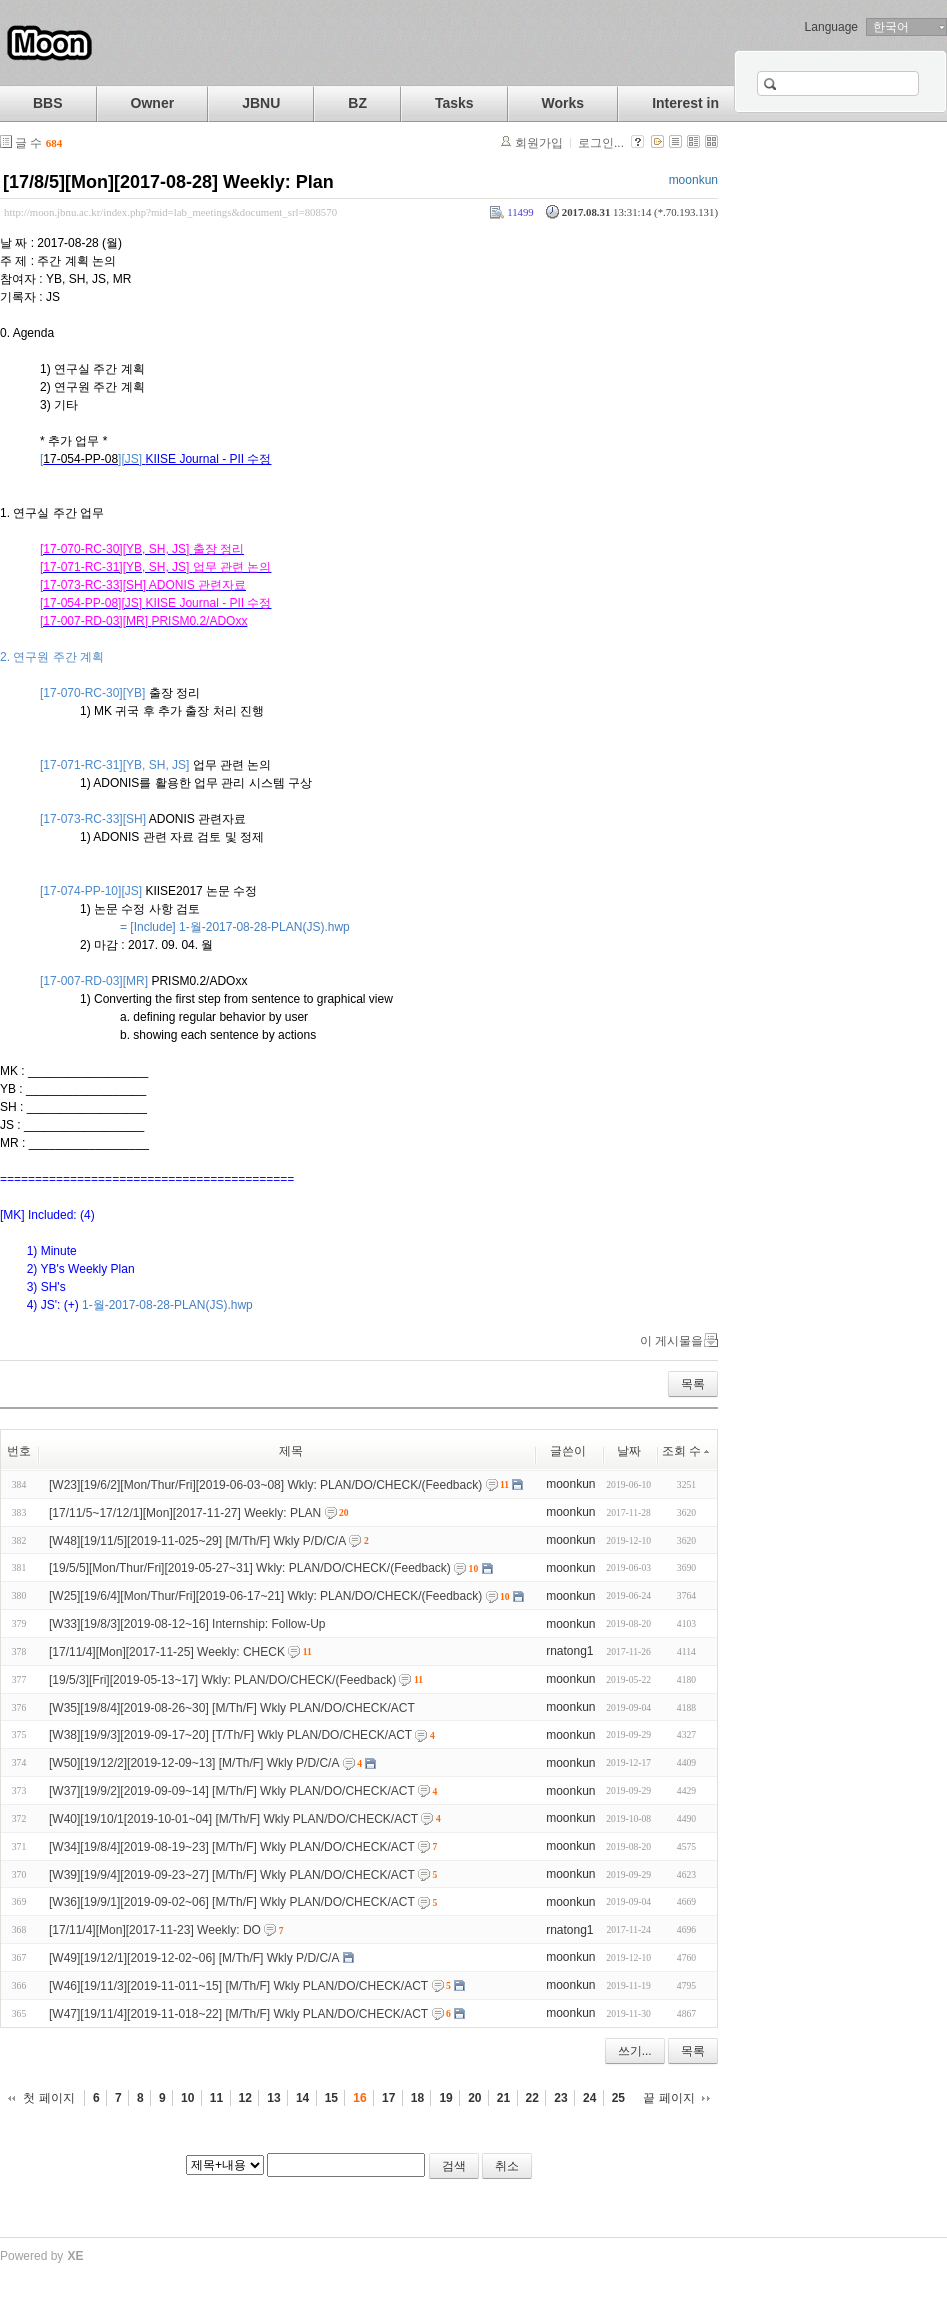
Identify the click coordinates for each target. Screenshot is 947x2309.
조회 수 (686, 1451)
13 (273, 2098)
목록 (693, 1384)
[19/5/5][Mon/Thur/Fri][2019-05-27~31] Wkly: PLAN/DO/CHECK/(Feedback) (250, 1568)
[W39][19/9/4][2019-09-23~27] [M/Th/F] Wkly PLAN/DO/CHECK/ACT (232, 1874)
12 (245, 2098)
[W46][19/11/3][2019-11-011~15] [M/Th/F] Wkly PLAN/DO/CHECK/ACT (238, 1986)
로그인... (601, 143)
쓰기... (635, 2051)
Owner (153, 103)
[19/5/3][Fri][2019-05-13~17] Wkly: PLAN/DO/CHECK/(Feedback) (222, 1680)
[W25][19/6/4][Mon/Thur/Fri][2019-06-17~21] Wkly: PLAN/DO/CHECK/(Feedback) (265, 1596)
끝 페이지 (668, 2098)
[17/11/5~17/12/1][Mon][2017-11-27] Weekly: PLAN (185, 1513)
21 (503, 2098)
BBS (48, 103)
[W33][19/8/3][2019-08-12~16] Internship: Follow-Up (187, 1624)
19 (445, 2098)
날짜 (629, 1451)
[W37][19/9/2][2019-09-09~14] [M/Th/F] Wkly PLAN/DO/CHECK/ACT (232, 1791)
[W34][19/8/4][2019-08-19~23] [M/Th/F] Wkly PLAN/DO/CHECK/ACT (232, 1847)
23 (560, 2098)
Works (563, 103)
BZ (357, 103)
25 (618, 2098)
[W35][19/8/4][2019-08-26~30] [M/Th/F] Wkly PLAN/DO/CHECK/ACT (232, 1707)
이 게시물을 (671, 1341)
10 (187, 2098)
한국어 (891, 27)
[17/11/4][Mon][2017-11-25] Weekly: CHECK (167, 1652)
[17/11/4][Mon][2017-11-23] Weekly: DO (155, 1930)
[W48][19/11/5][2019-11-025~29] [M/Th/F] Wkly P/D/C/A (197, 1540)
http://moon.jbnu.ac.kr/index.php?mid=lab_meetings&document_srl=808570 (170, 212)
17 (388, 2098)
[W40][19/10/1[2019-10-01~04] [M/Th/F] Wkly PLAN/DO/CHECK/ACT (233, 1819)
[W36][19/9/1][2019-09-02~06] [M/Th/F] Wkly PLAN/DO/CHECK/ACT (232, 1902)
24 (589, 2098)
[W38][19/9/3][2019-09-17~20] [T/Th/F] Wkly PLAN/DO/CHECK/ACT (230, 1735)
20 (474, 2098)
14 (302, 2098)
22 (532, 2098)
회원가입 (539, 143)
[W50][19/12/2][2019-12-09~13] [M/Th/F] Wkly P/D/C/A (194, 1763)
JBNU (261, 103)
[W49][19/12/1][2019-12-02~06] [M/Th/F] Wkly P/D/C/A (194, 1958)
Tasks (454, 103)
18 (417, 2098)
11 (216, 2098)
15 (331, 2098)
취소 (507, 2166)
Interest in (685, 103)
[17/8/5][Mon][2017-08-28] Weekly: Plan (168, 182)
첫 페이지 (48, 2098)
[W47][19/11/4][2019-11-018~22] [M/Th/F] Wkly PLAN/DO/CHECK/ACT (238, 2014)
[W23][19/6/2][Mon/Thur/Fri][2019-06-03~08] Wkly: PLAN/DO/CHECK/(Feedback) (265, 1485)
